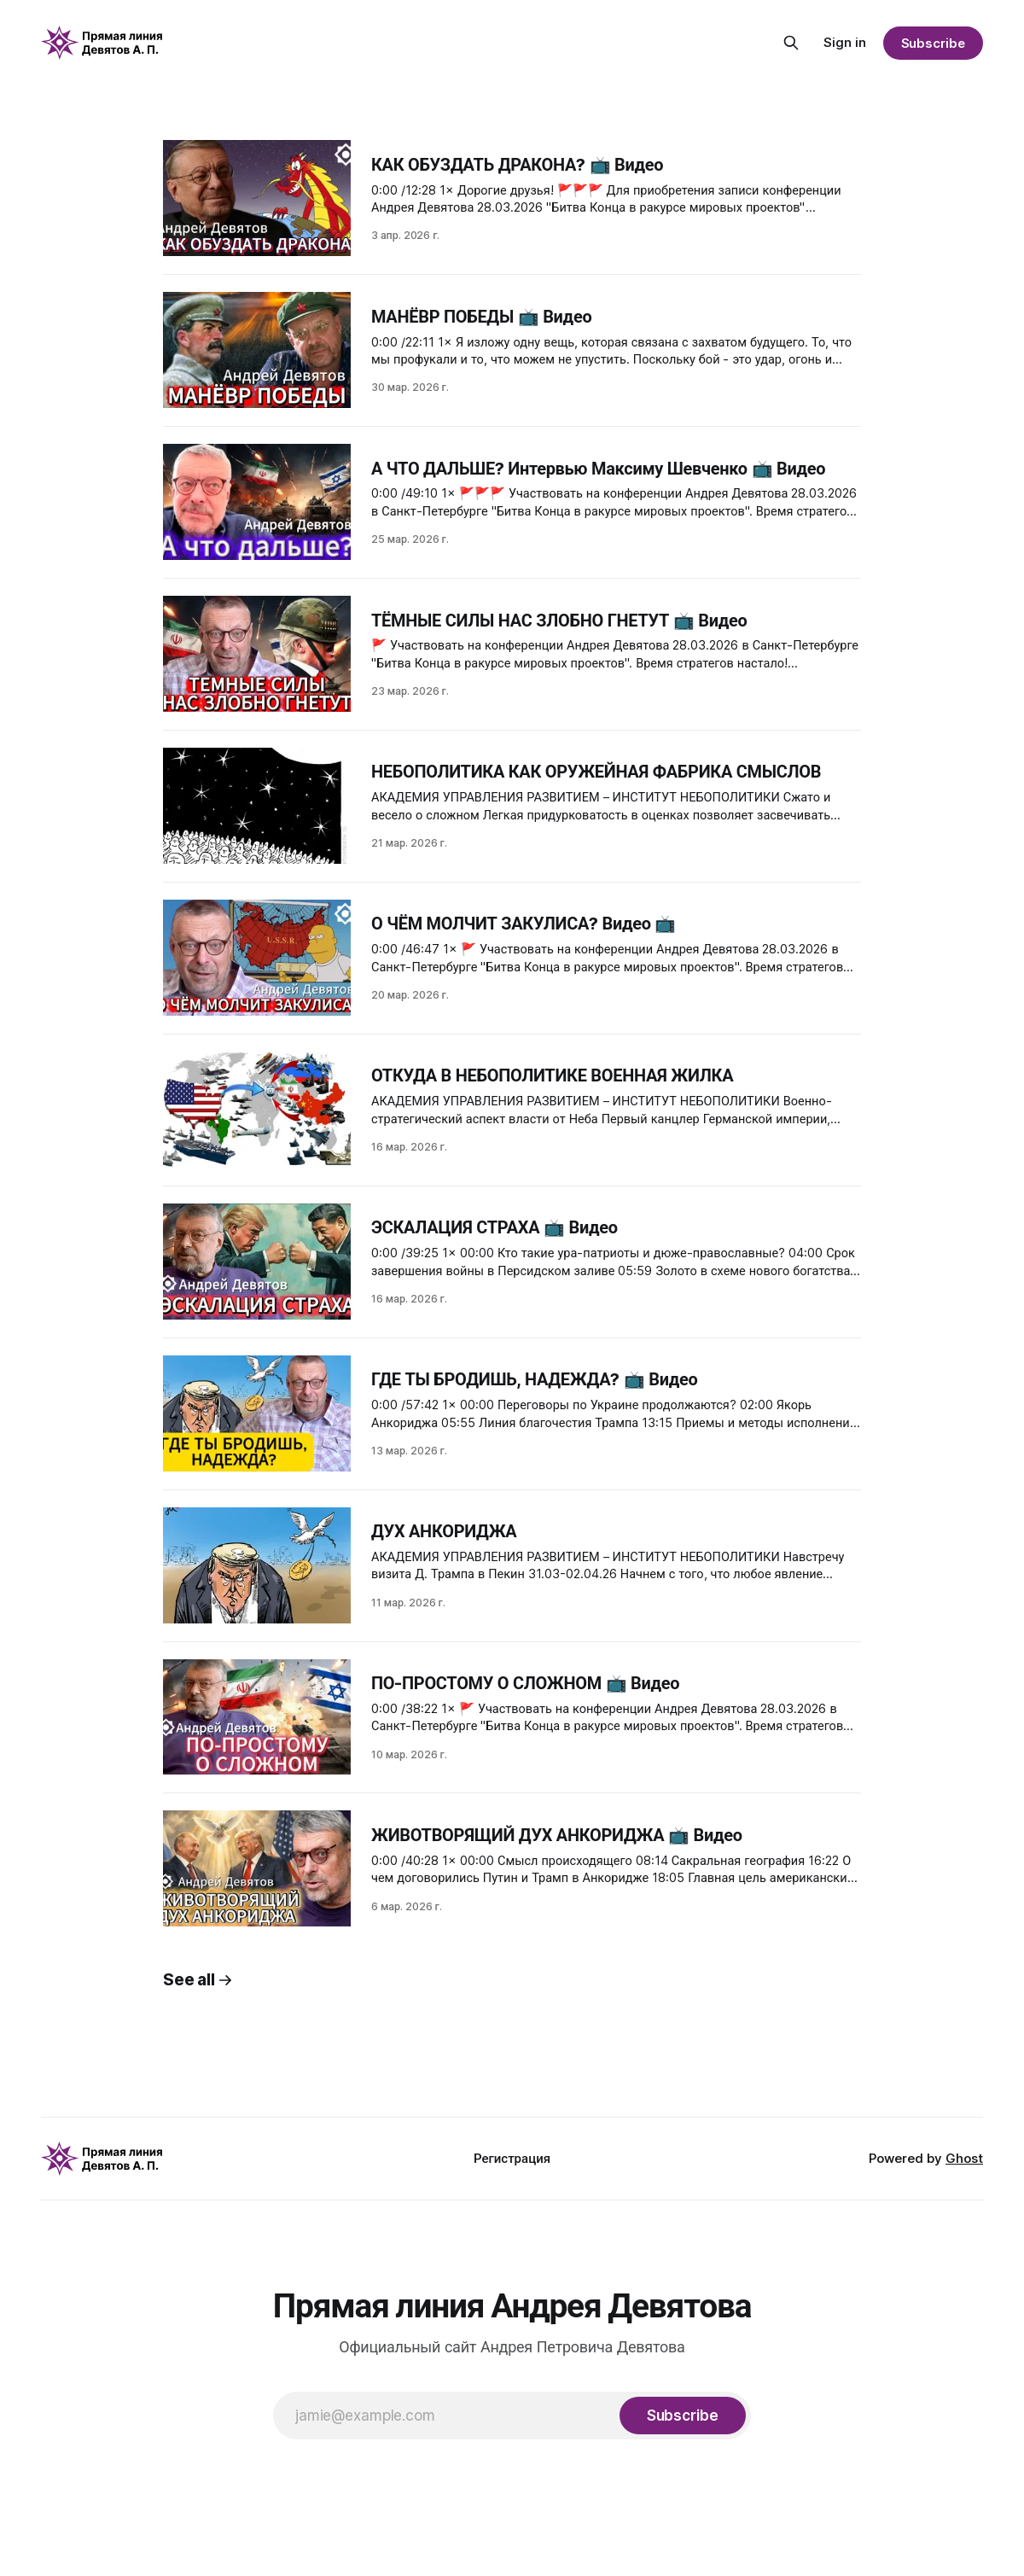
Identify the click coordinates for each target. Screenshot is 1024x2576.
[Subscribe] (683, 2415)
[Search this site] (791, 42)
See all (198, 1980)
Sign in (844, 42)
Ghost (964, 2158)
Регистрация (512, 2158)
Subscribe (933, 43)
